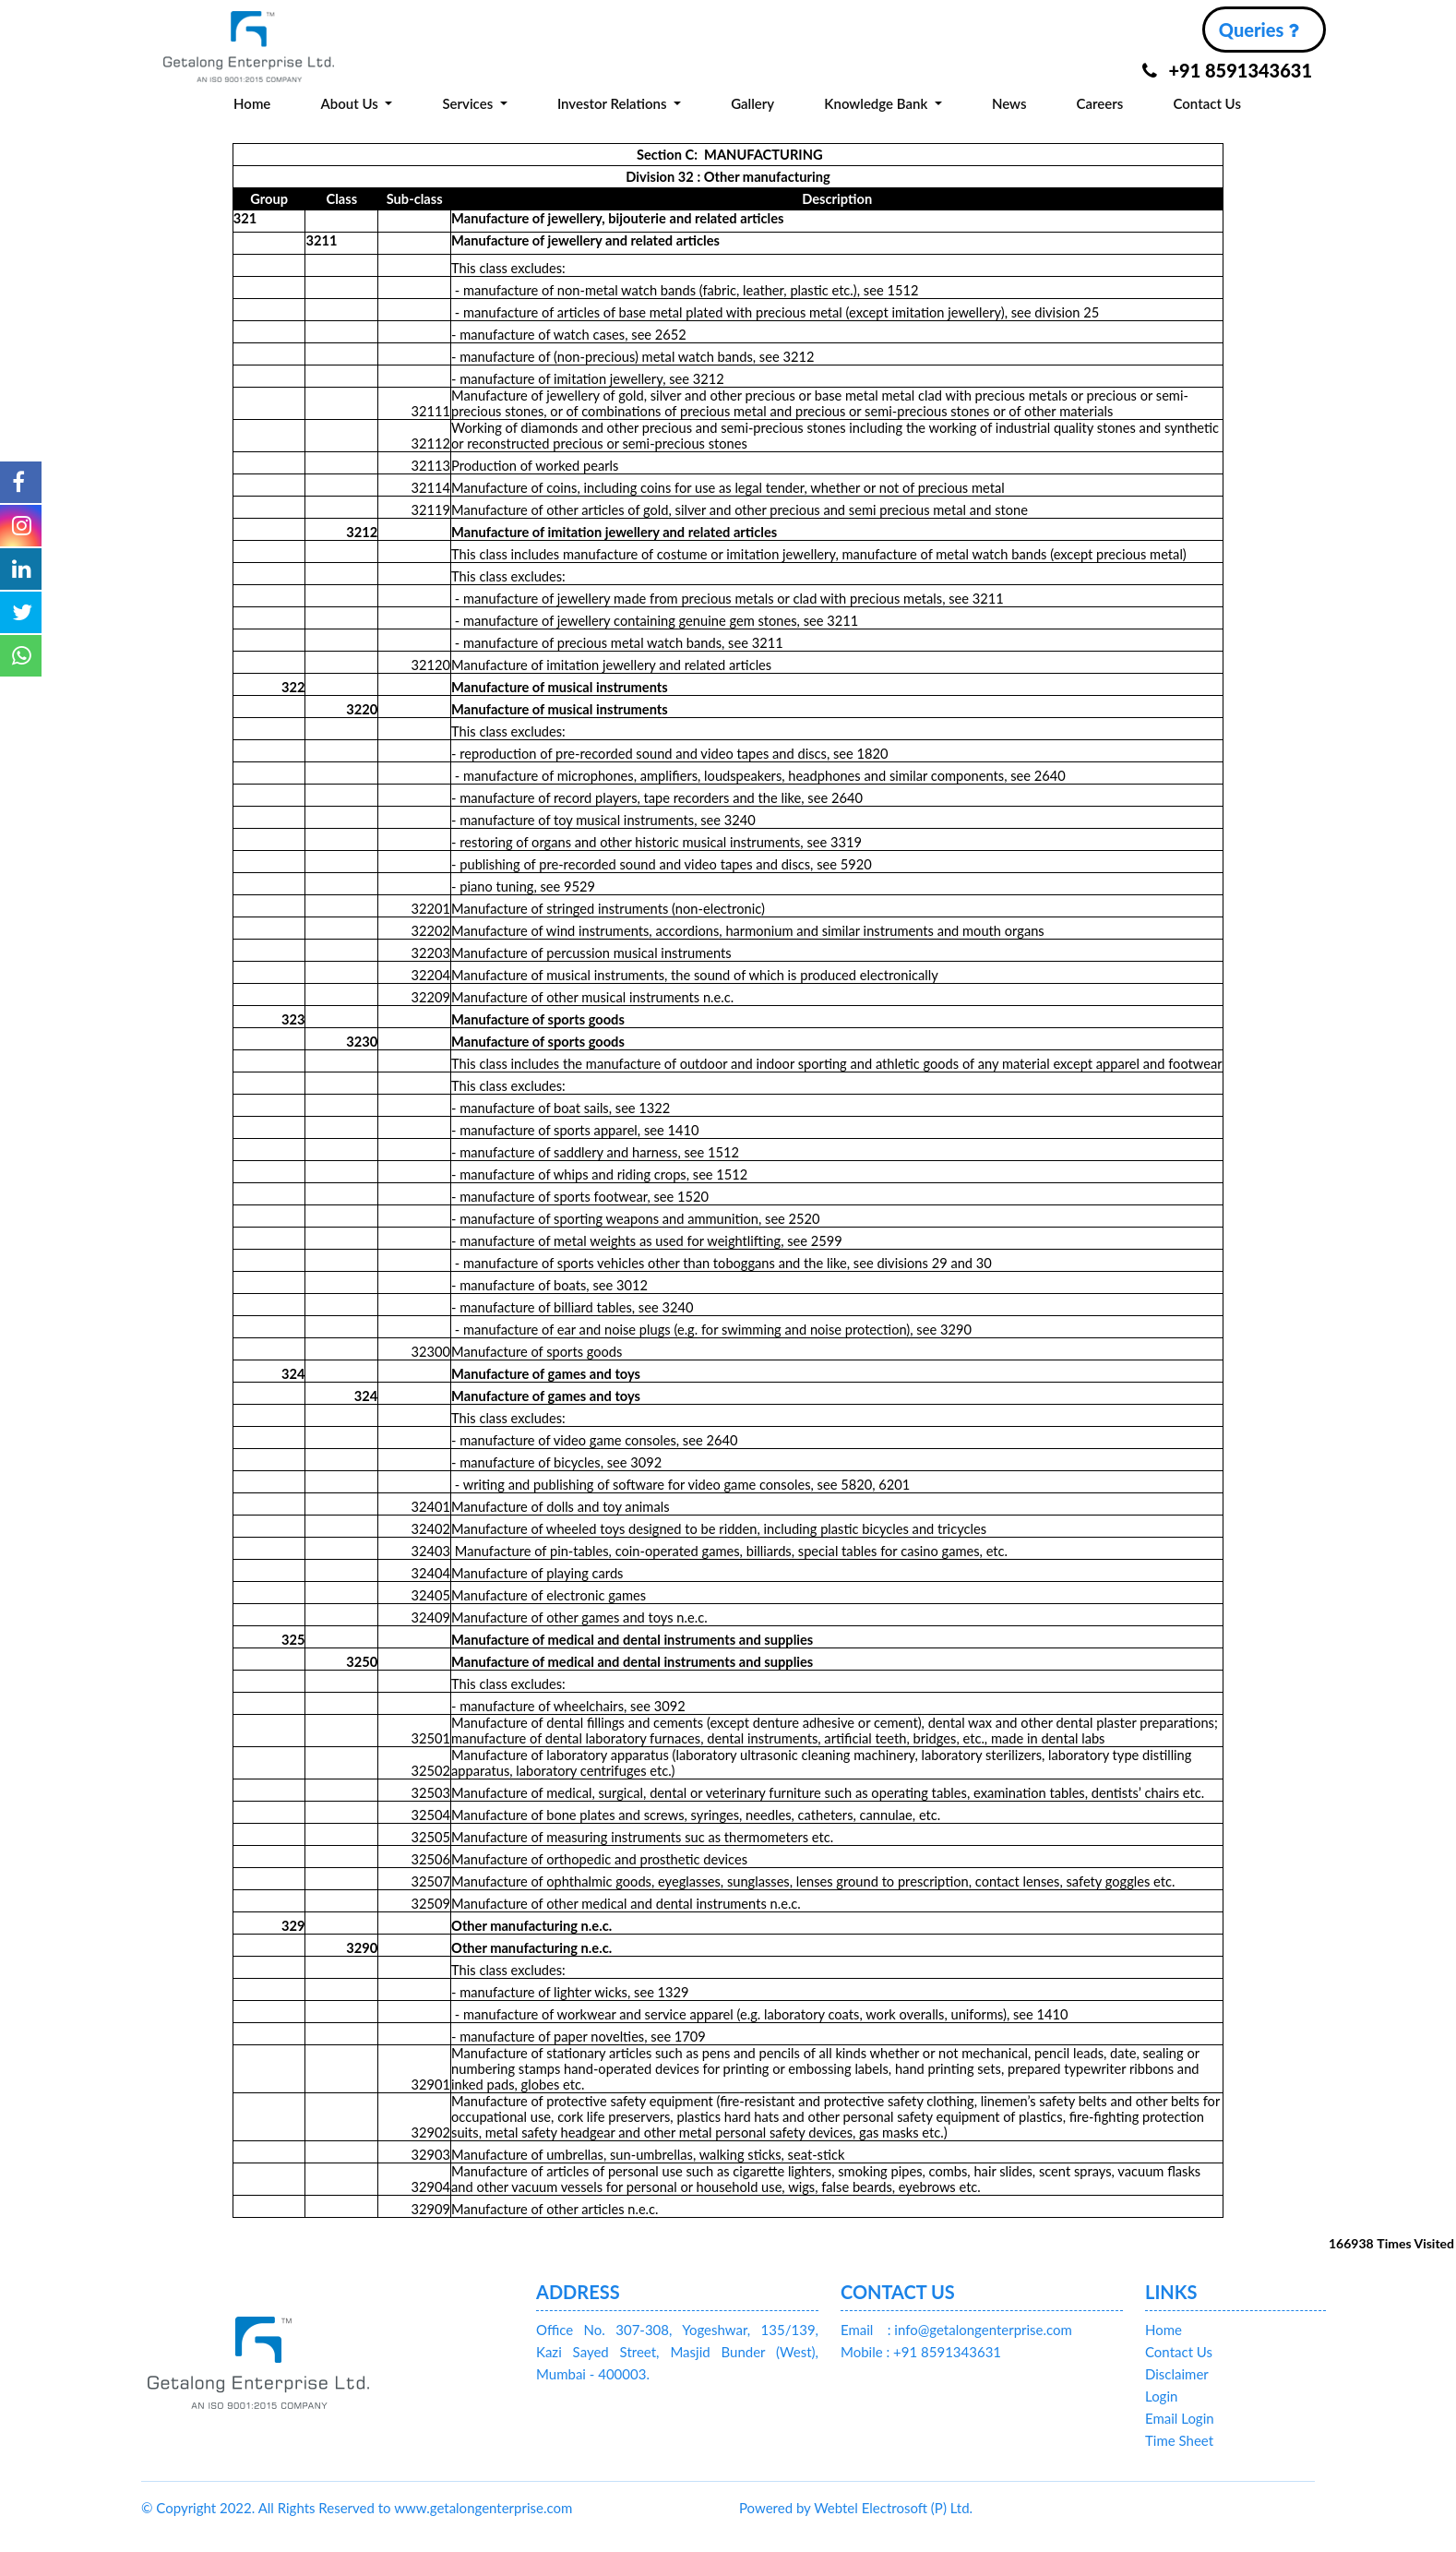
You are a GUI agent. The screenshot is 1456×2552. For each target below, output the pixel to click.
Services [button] (469, 103)
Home (251, 103)
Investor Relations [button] (613, 103)
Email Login (1179, 2418)
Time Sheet (1179, 2440)
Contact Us (1207, 103)
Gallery (752, 103)
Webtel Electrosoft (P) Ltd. (893, 2507)
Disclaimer (1177, 2374)
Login (1161, 2396)
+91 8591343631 (1227, 70)
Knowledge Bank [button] (877, 103)
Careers (1100, 103)
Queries (1258, 29)
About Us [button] (350, 103)
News (1009, 103)
